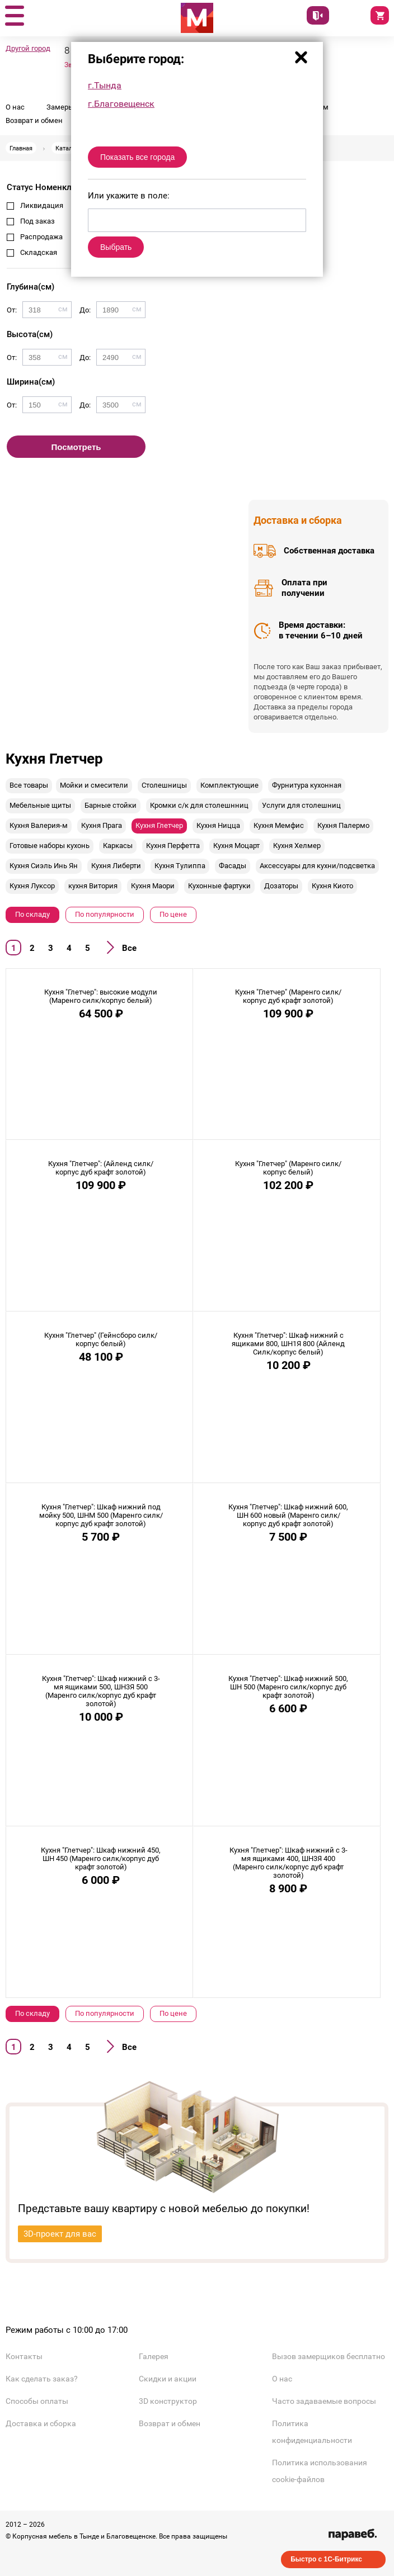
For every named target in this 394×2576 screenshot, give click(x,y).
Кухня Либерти (116, 865)
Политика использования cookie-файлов (319, 2471)
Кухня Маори (153, 886)
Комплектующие (229, 785)
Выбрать (116, 247)
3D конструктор (168, 2401)
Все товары (29, 785)
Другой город (28, 48)
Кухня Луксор (32, 886)
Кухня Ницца (218, 825)
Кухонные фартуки (219, 886)
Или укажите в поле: (129, 196)
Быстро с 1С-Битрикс (326, 2559)
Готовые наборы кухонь (50, 845)
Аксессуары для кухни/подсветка (317, 865)
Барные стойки (111, 805)
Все (129, 948)
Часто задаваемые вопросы (324, 2401)
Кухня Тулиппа (179, 865)
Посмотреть (76, 447)
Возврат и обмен (34, 120)
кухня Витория (93, 886)
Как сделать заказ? (42, 2378)
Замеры (60, 107)
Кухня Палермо (343, 825)
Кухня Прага (101, 825)
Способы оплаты (37, 2401)
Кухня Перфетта (173, 845)
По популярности (104, 914)
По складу (32, 914)
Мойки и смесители (94, 785)
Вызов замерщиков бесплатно (328, 2356)
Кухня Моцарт (236, 845)
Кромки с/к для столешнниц (199, 805)
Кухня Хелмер (297, 845)
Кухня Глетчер (159, 825)
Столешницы (164, 785)
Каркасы (118, 845)
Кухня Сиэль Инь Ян (44, 865)
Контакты (24, 2356)
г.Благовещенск (121, 103)
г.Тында (104, 85)
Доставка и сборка (41, 2423)
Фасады (232, 865)
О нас (15, 107)
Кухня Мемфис (279, 825)
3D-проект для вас (60, 2234)
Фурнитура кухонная (306, 785)
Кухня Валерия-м (39, 825)
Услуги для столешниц (301, 805)
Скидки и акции (167, 2378)
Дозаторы (281, 886)
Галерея (153, 2356)
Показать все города (137, 157)
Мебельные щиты (40, 805)
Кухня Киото (332, 886)
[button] (14, 16)
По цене (173, 914)
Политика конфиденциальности (312, 2432)
